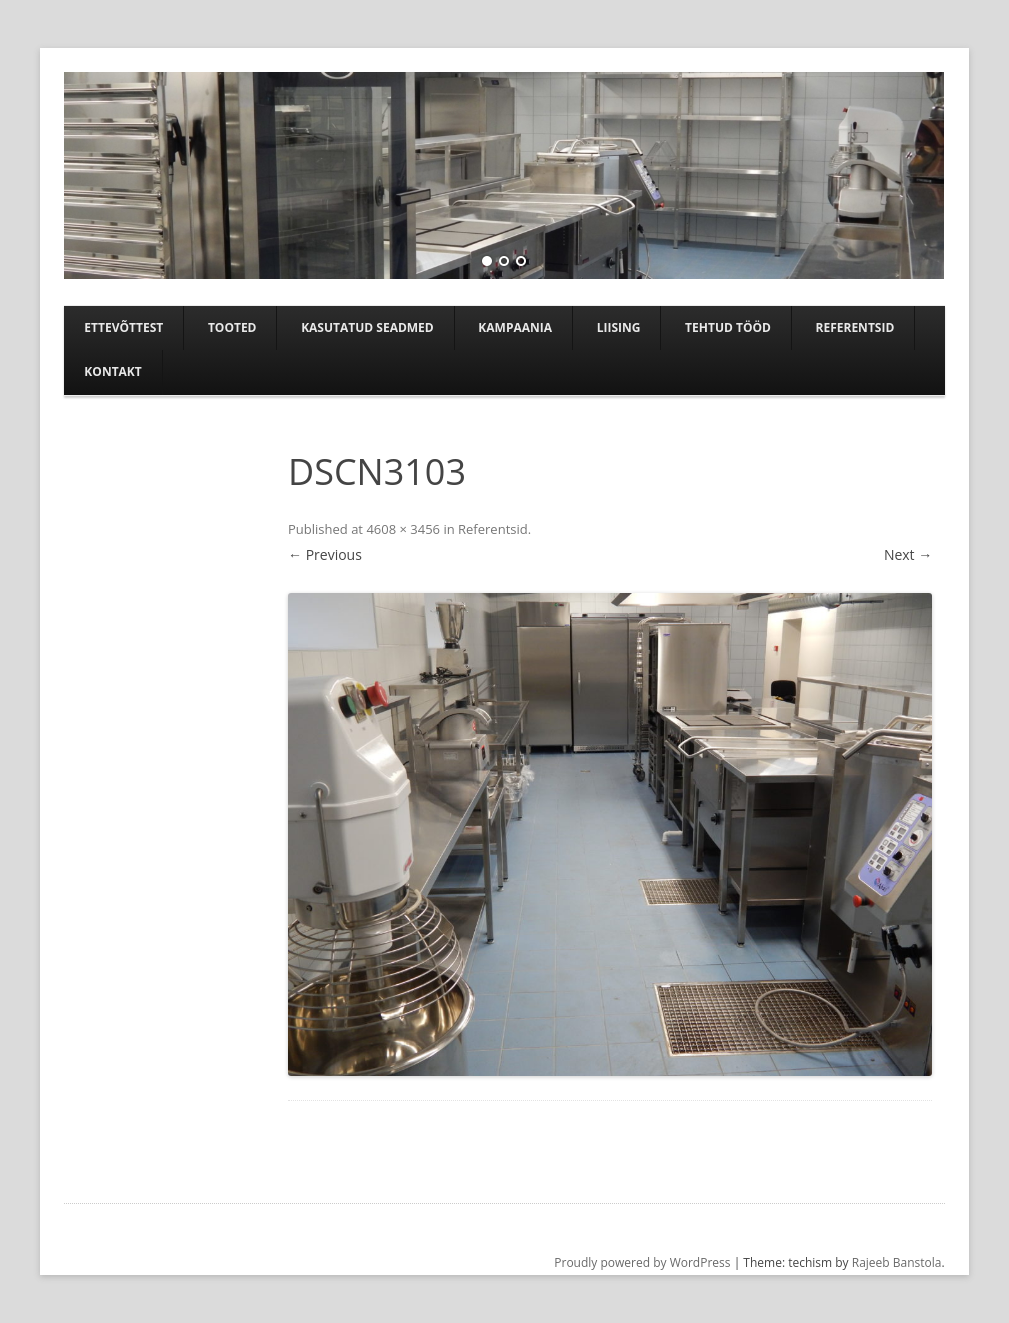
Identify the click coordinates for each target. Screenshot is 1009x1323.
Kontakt (112, 371)
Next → (908, 554)
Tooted (232, 327)
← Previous (325, 554)
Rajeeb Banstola (897, 1262)
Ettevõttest (123, 327)
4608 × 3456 (403, 529)
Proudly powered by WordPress (642, 1262)
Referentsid (855, 327)
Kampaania (515, 327)
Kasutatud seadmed (367, 327)
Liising (619, 327)
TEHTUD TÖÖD (728, 327)
